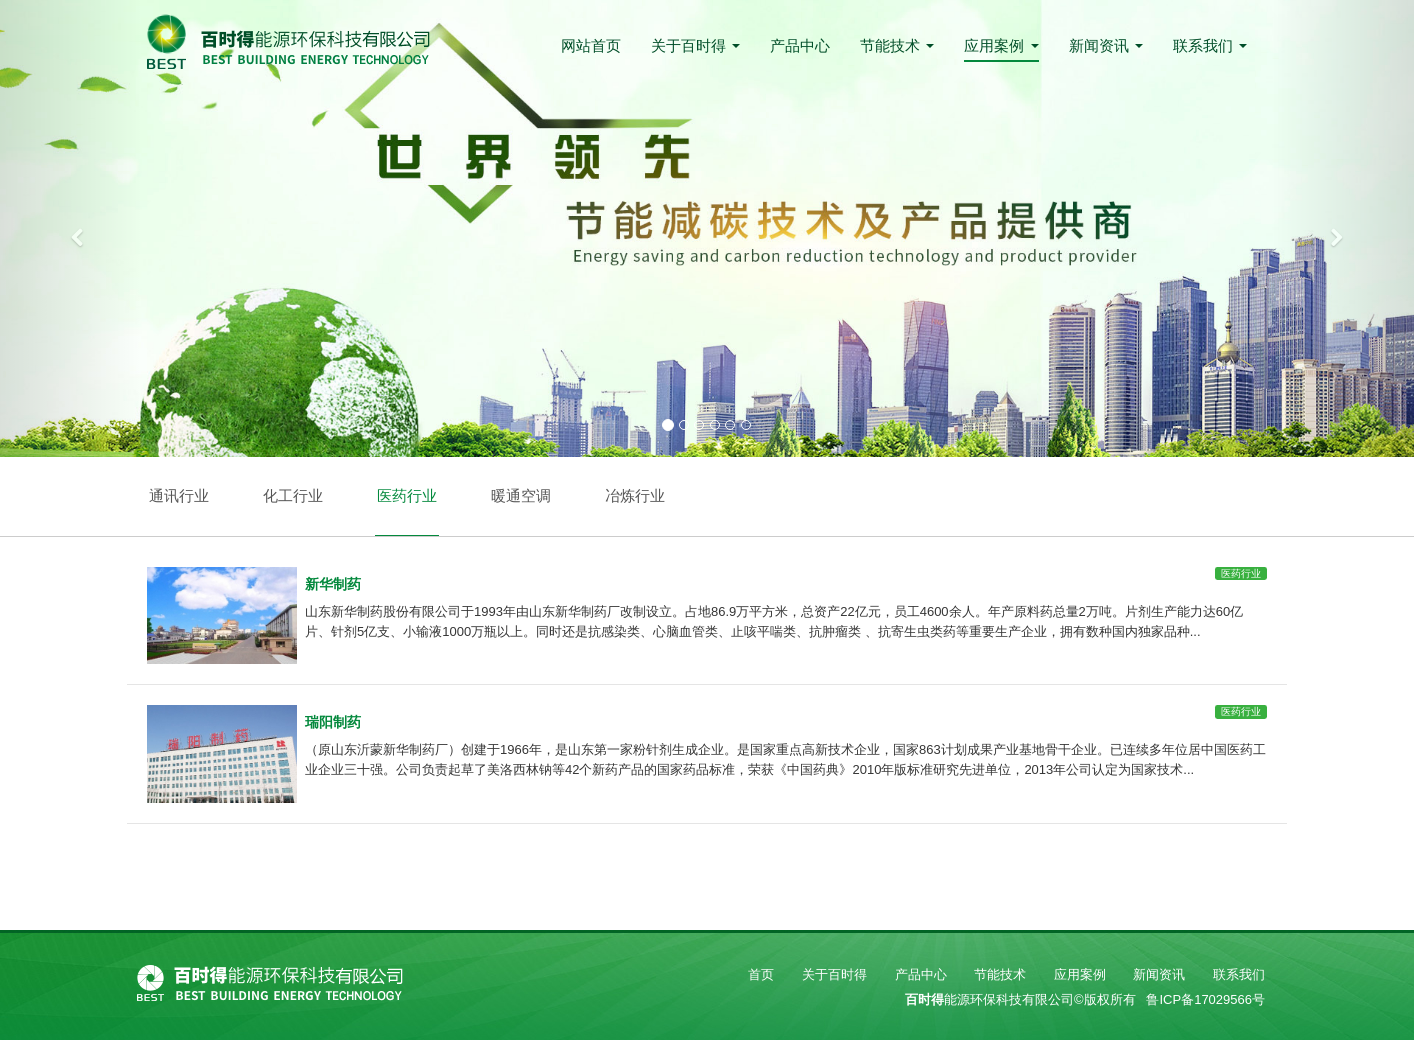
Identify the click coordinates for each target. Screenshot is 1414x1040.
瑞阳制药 (333, 722)
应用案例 (1001, 45)
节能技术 (897, 45)
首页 (761, 974)
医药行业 (407, 495)
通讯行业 (179, 495)
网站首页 (591, 45)
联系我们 (1210, 45)
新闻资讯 (1106, 45)
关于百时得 (695, 45)
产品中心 (800, 45)
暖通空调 (521, 495)
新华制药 (333, 584)
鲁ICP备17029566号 (1205, 999)
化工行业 (293, 495)
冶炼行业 (635, 495)
